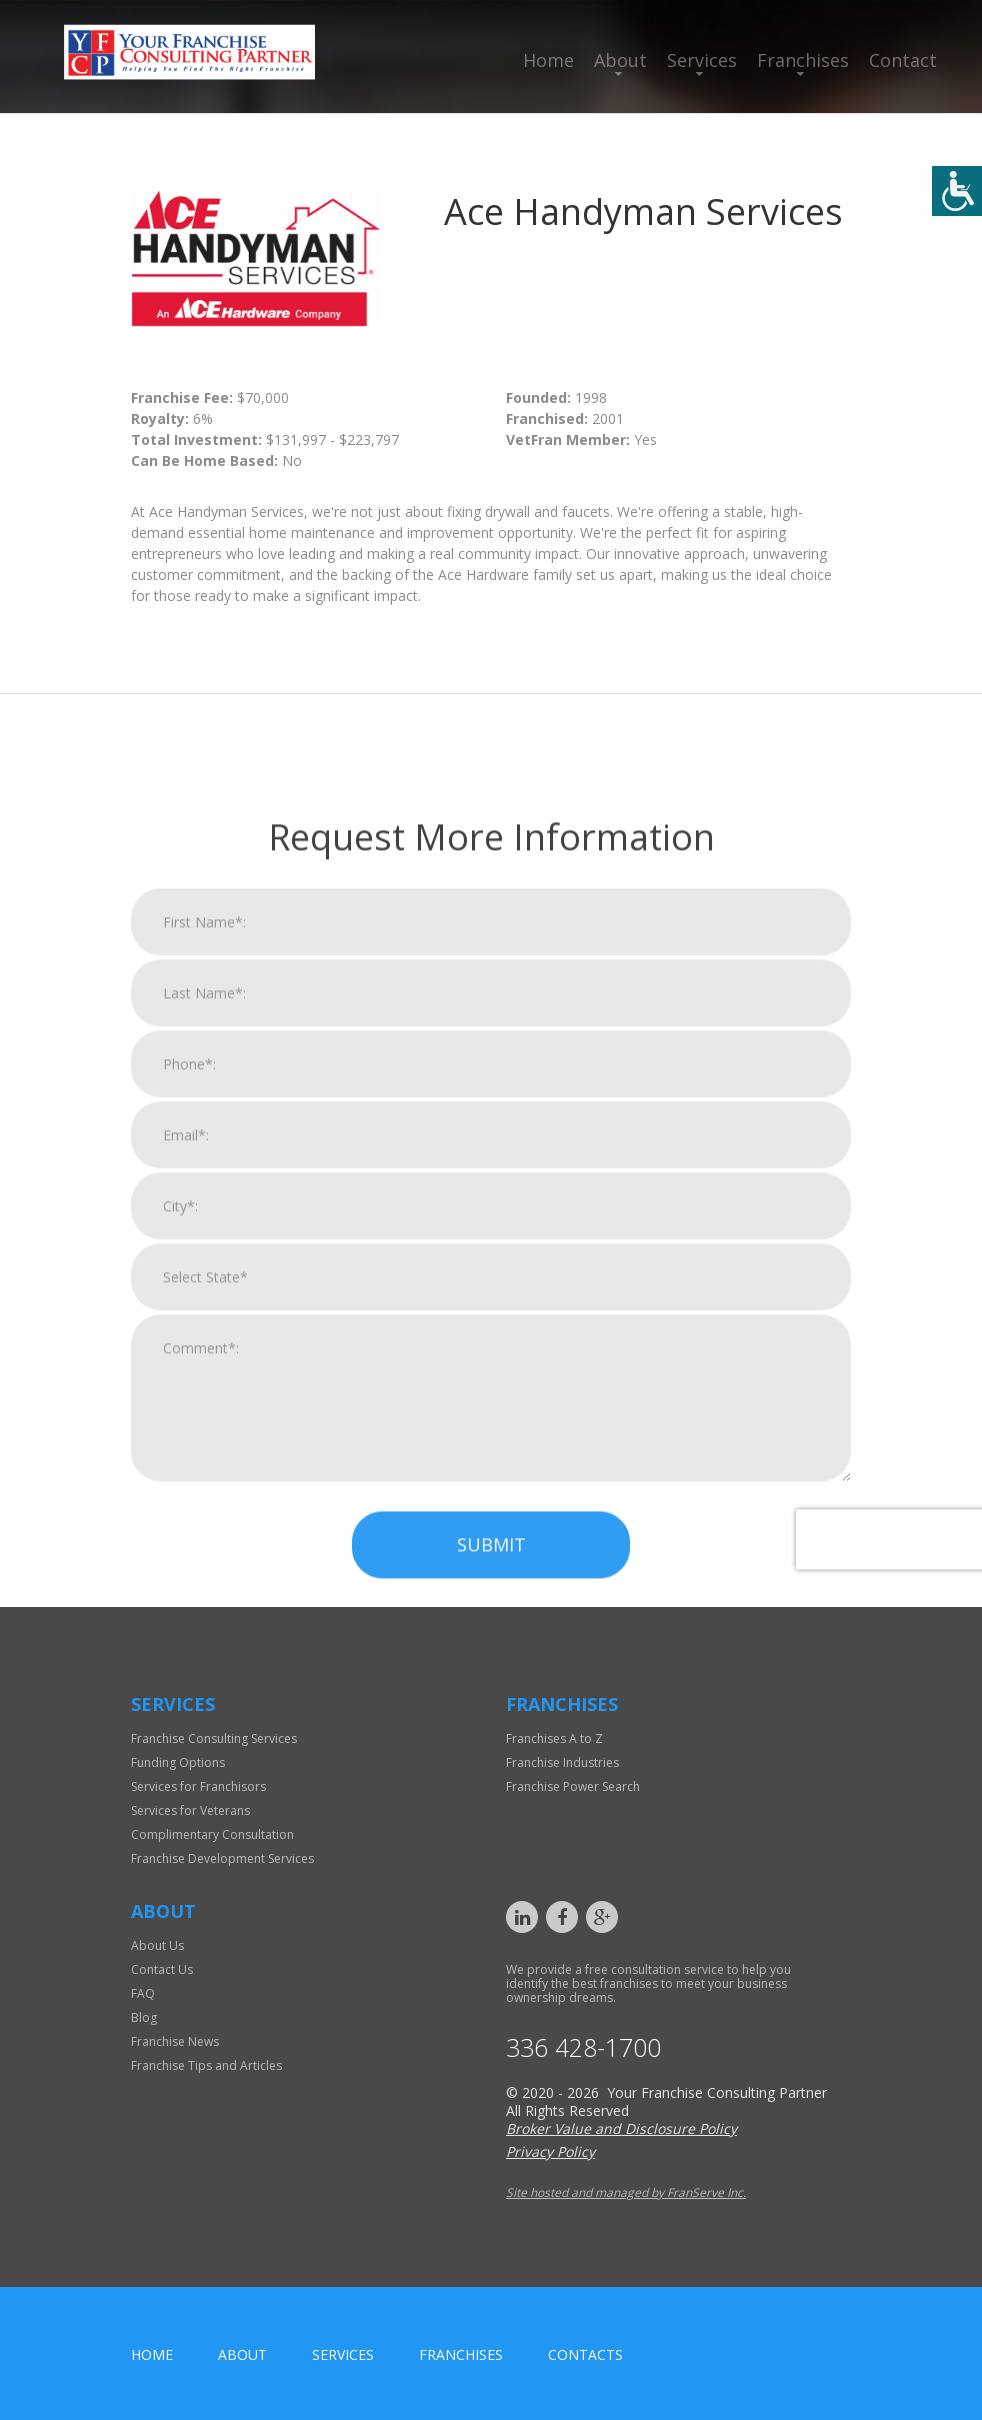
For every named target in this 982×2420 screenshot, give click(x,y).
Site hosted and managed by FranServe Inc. (626, 2192)
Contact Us (162, 1969)
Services (702, 60)
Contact (903, 60)
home (152, 2354)
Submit (491, 1842)
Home (548, 60)
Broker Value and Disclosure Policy (621, 2128)
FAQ (143, 1993)
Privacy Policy (550, 2151)
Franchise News (175, 2041)
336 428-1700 (583, 2047)
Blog (144, 2017)
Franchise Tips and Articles (206, 2065)
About (620, 60)
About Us (157, 1945)
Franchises (803, 60)
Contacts (585, 2354)
